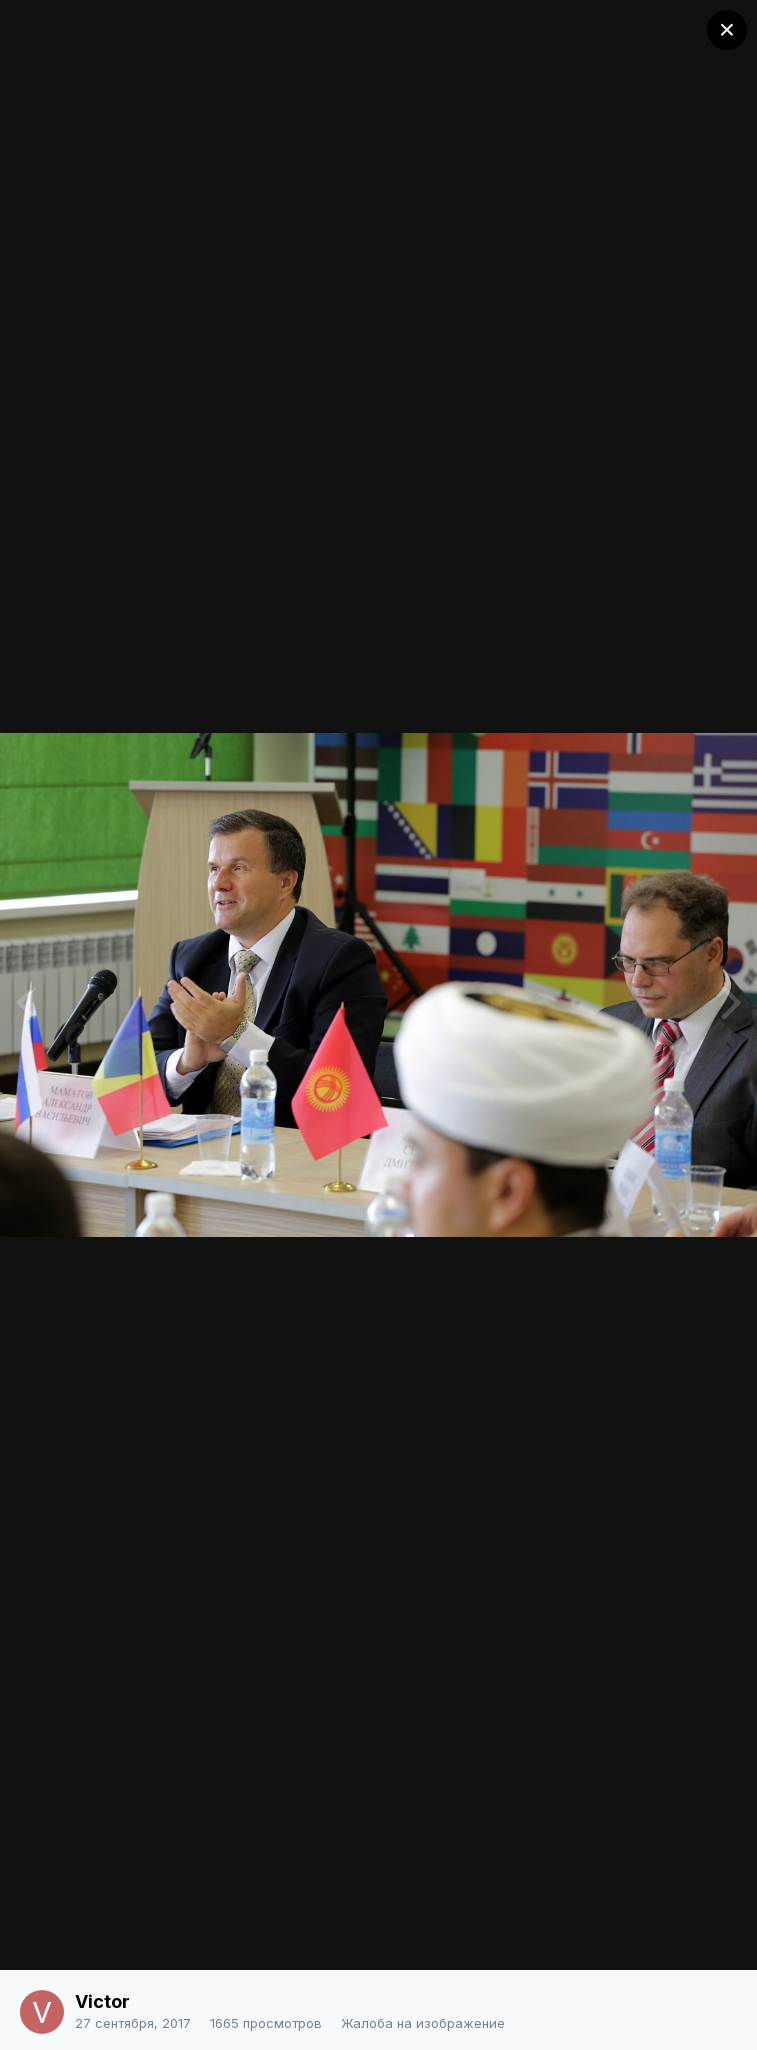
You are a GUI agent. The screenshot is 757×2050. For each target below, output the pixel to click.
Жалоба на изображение (423, 2023)
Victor (102, 2001)
